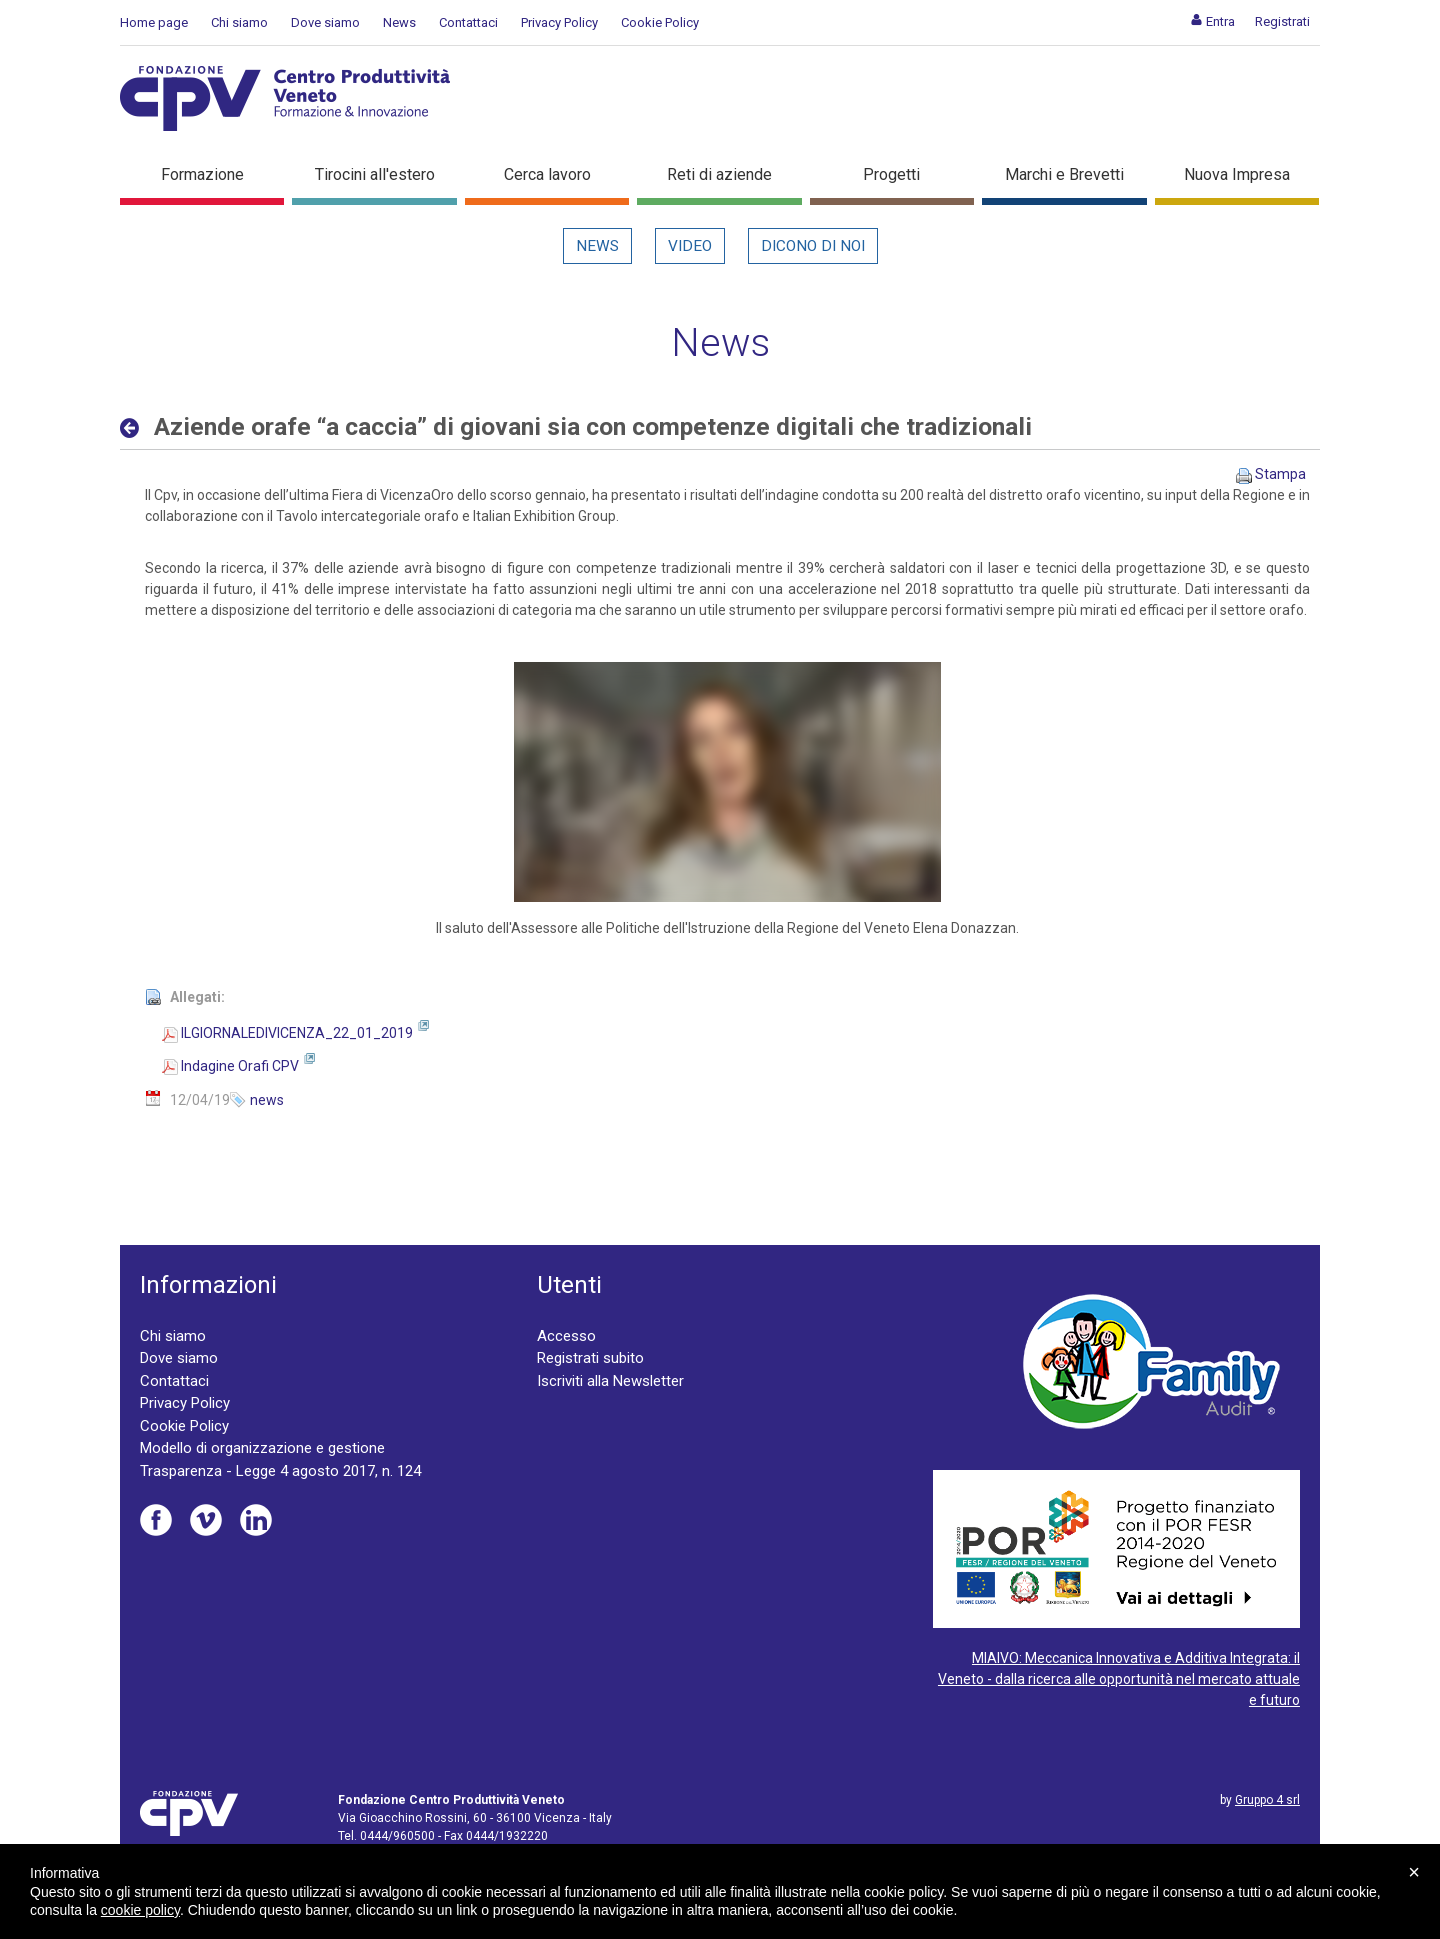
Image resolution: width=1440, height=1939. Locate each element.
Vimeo (206, 1520)
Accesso (566, 1336)
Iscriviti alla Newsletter (610, 1381)
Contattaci (468, 22)
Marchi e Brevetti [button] (1064, 174)
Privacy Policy (559, 22)
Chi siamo (239, 22)
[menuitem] (1212, 21)
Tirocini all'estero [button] (375, 174)
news (267, 1100)
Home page (154, 22)
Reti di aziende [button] (719, 174)
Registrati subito (590, 1358)
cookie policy (140, 1910)
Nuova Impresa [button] (1237, 174)
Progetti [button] (891, 174)
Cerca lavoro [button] (547, 174)
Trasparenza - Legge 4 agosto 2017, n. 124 (280, 1471)
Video (690, 246)
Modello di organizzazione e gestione (262, 1448)
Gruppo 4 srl (1267, 1800)
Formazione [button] (202, 174)
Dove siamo (325, 22)
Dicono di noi (813, 246)
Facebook (156, 1520)
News (399, 22)
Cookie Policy (660, 22)
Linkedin (256, 1520)
